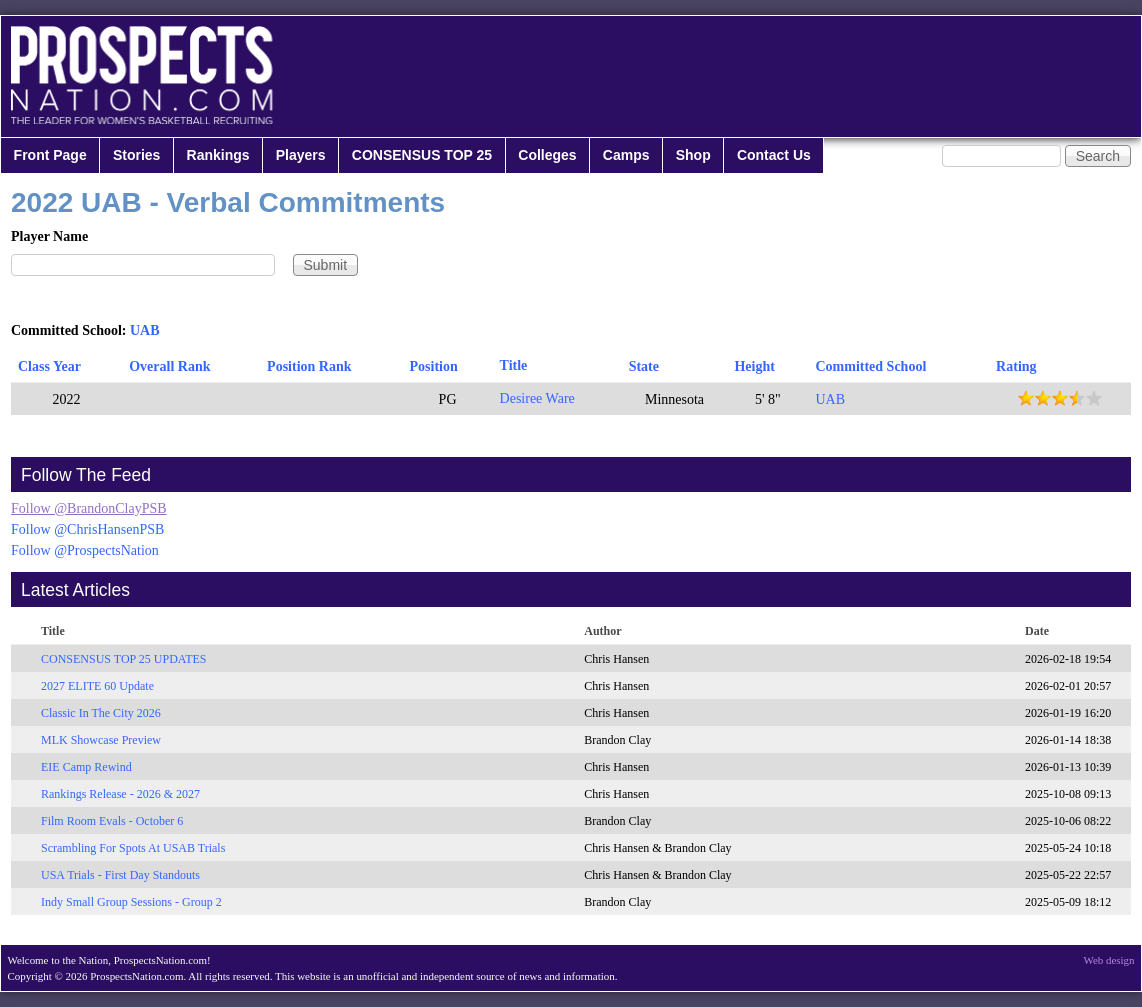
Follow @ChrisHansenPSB (87, 529)
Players (301, 155)
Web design (1109, 960)
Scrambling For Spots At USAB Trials (133, 848)
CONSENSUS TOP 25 (422, 155)
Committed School (870, 366)
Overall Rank (169, 366)
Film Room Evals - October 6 (112, 821)
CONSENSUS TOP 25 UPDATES (124, 659)
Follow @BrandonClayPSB (89, 508)
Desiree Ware (537, 398)
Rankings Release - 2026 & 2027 (120, 794)
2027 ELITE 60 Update (97, 686)
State (644, 366)
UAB (145, 330)
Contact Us (774, 155)
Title (514, 365)
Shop (693, 155)
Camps (626, 155)
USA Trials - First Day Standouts (120, 875)
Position (434, 366)
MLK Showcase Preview (101, 740)
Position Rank (309, 366)
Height (754, 366)
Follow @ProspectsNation (85, 550)
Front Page (50, 155)
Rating (1016, 366)
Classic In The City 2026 (101, 713)
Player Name (49, 236)
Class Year (49, 366)
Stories (136, 155)
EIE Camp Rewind (86, 767)
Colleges (547, 155)
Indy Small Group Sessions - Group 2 (131, 902)
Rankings (218, 155)
